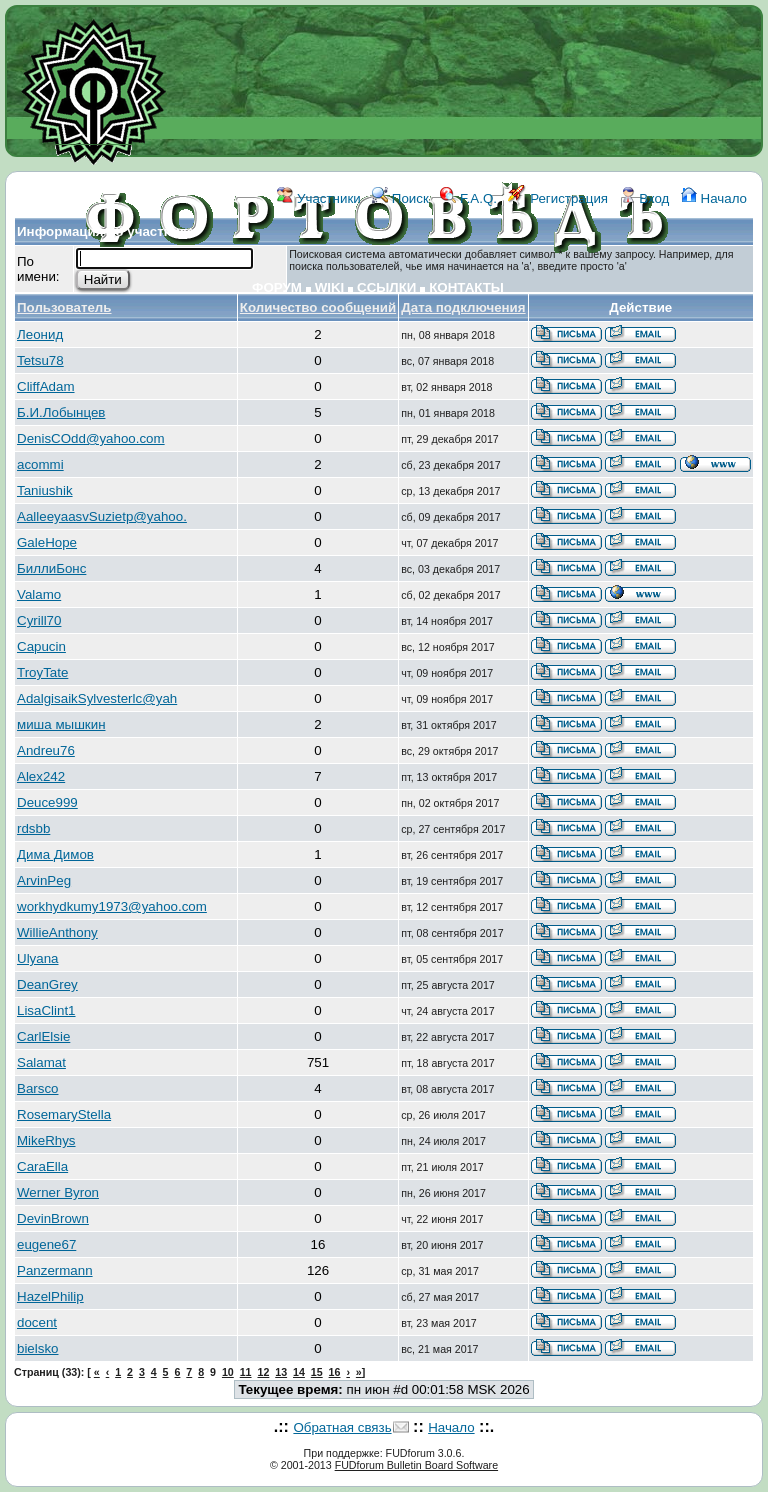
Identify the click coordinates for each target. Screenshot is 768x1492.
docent (37, 1322)
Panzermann (55, 1270)
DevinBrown (53, 1218)
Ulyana (38, 958)
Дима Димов (55, 854)
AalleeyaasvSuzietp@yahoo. (102, 516)
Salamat (41, 1062)
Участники (318, 198)
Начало (714, 198)
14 (299, 1372)
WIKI (330, 287)
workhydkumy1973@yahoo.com (112, 906)
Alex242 (41, 776)
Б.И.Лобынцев (61, 412)
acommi (40, 464)
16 (335, 1372)
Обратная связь (342, 1427)
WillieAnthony (57, 932)
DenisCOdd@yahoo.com (91, 438)
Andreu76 (46, 750)
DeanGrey (47, 984)
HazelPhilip (50, 1296)
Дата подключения (463, 307)
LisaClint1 (46, 1010)
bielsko (38, 1348)
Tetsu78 (40, 360)
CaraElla (42, 1166)
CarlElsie (43, 1036)
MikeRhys (46, 1140)
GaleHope (47, 542)
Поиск (400, 198)
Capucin (41, 646)
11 (246, 1372)
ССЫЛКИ (386, 287)
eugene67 (46, 1244)
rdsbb (33, 828)
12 (263, 1372)
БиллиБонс (51, 568)
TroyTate (42, 672)
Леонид (40, 334)
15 (317, 1372)
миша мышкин (61, 724)
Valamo (39, 594)
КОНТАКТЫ (466, 287)
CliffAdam (46, 386)
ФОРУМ (277, 287)
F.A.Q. (468, 198)
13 (281, 1372)
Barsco (37, 1088)
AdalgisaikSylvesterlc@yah (97, 698)
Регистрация (558, 198)
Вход (645, 198)
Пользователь (64, 307)
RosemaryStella (64, 1114)
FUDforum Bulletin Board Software (416, 1465)
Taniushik (45, 490)
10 (228, 1372)
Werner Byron (58, 1192)
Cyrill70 (39, 620)
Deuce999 (47, 802)
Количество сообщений (318, 307)
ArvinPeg (44, 880)
